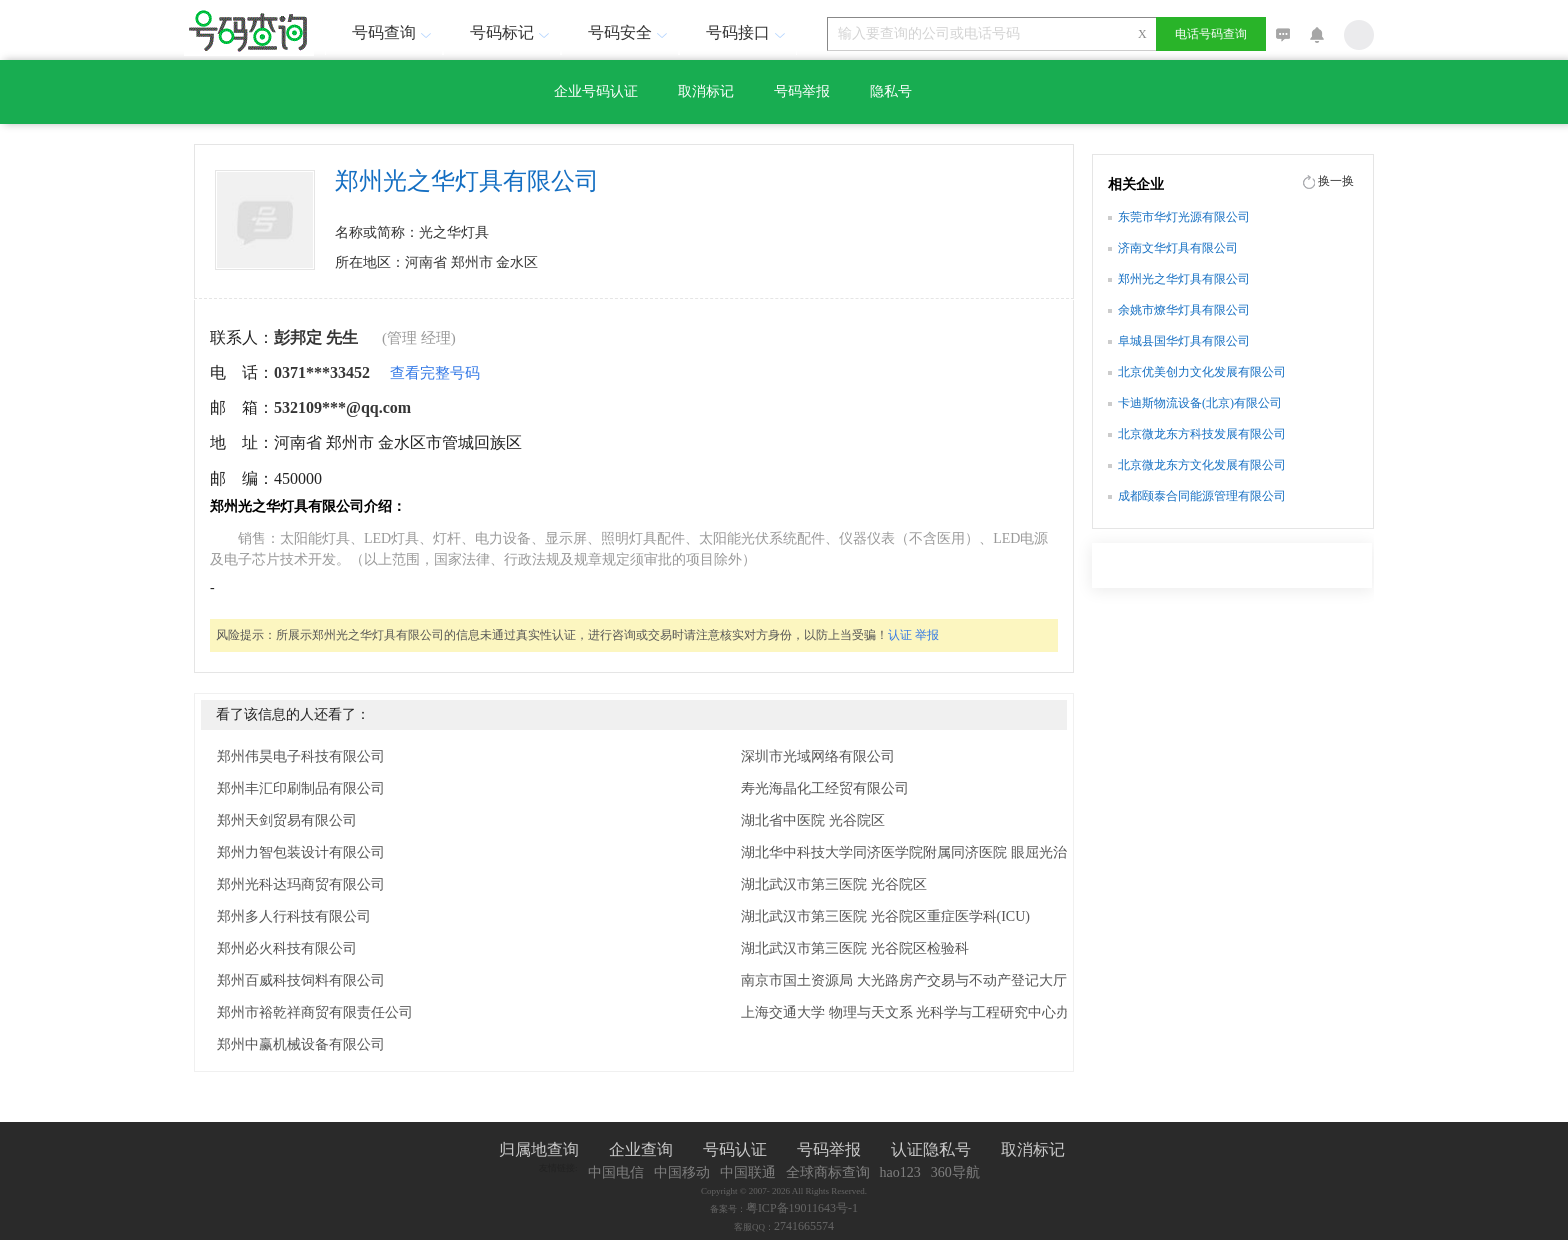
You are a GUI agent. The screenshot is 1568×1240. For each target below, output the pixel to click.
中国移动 (682, 1172)
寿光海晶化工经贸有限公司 (825, 788)
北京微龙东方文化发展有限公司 (1202, 465)
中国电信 (616, 1172)
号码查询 (394, 32)
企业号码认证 (596, 91)
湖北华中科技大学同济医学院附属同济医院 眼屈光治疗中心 (925, 852)
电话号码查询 (1211, 34)
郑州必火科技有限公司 (287, 948)
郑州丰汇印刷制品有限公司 (301, 788)
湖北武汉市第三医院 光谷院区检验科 (855, 948)
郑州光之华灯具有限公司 (1184, 279)
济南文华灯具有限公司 (1178, 248)
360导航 (955, 1172)
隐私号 (891, 91)
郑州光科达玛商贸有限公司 (301, 884)
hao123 (900, 1172)
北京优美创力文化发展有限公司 (1202, 372)
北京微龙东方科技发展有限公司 (1202, 434)
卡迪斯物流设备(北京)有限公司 (1200, 403)
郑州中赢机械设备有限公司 (301, 1044)
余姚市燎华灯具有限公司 (1184, 310)
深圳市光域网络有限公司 (818, 756)
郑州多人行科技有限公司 (294, 916)
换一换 (1336, 181)
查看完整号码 (435, 373)
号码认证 (735, 1149)
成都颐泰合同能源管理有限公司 (1202, 496)
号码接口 (748, 32)
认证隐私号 (931, 1149)
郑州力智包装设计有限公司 (301, 852)
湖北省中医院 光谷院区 (813, 820)
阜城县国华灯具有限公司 (1184, 341)
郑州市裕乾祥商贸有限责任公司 (315, 1012)
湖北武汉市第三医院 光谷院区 (834, 884)
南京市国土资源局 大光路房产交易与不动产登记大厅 (904, 980)
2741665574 (804, 1226)
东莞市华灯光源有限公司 (1184, 217)
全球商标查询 (828, 1172)
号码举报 (802, 91)
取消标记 (706, 91)
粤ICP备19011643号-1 (802, 1208)
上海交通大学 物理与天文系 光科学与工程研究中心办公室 (919, 1012)
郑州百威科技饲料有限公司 (301, 980)
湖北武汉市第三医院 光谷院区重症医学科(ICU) (885, 916)
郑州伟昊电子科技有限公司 (301, 756)
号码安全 (630, 32)
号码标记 (512, 32)
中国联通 (748, 1172)
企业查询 (641, 1149)
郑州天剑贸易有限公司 (287, 820)
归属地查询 (539, 1149)
